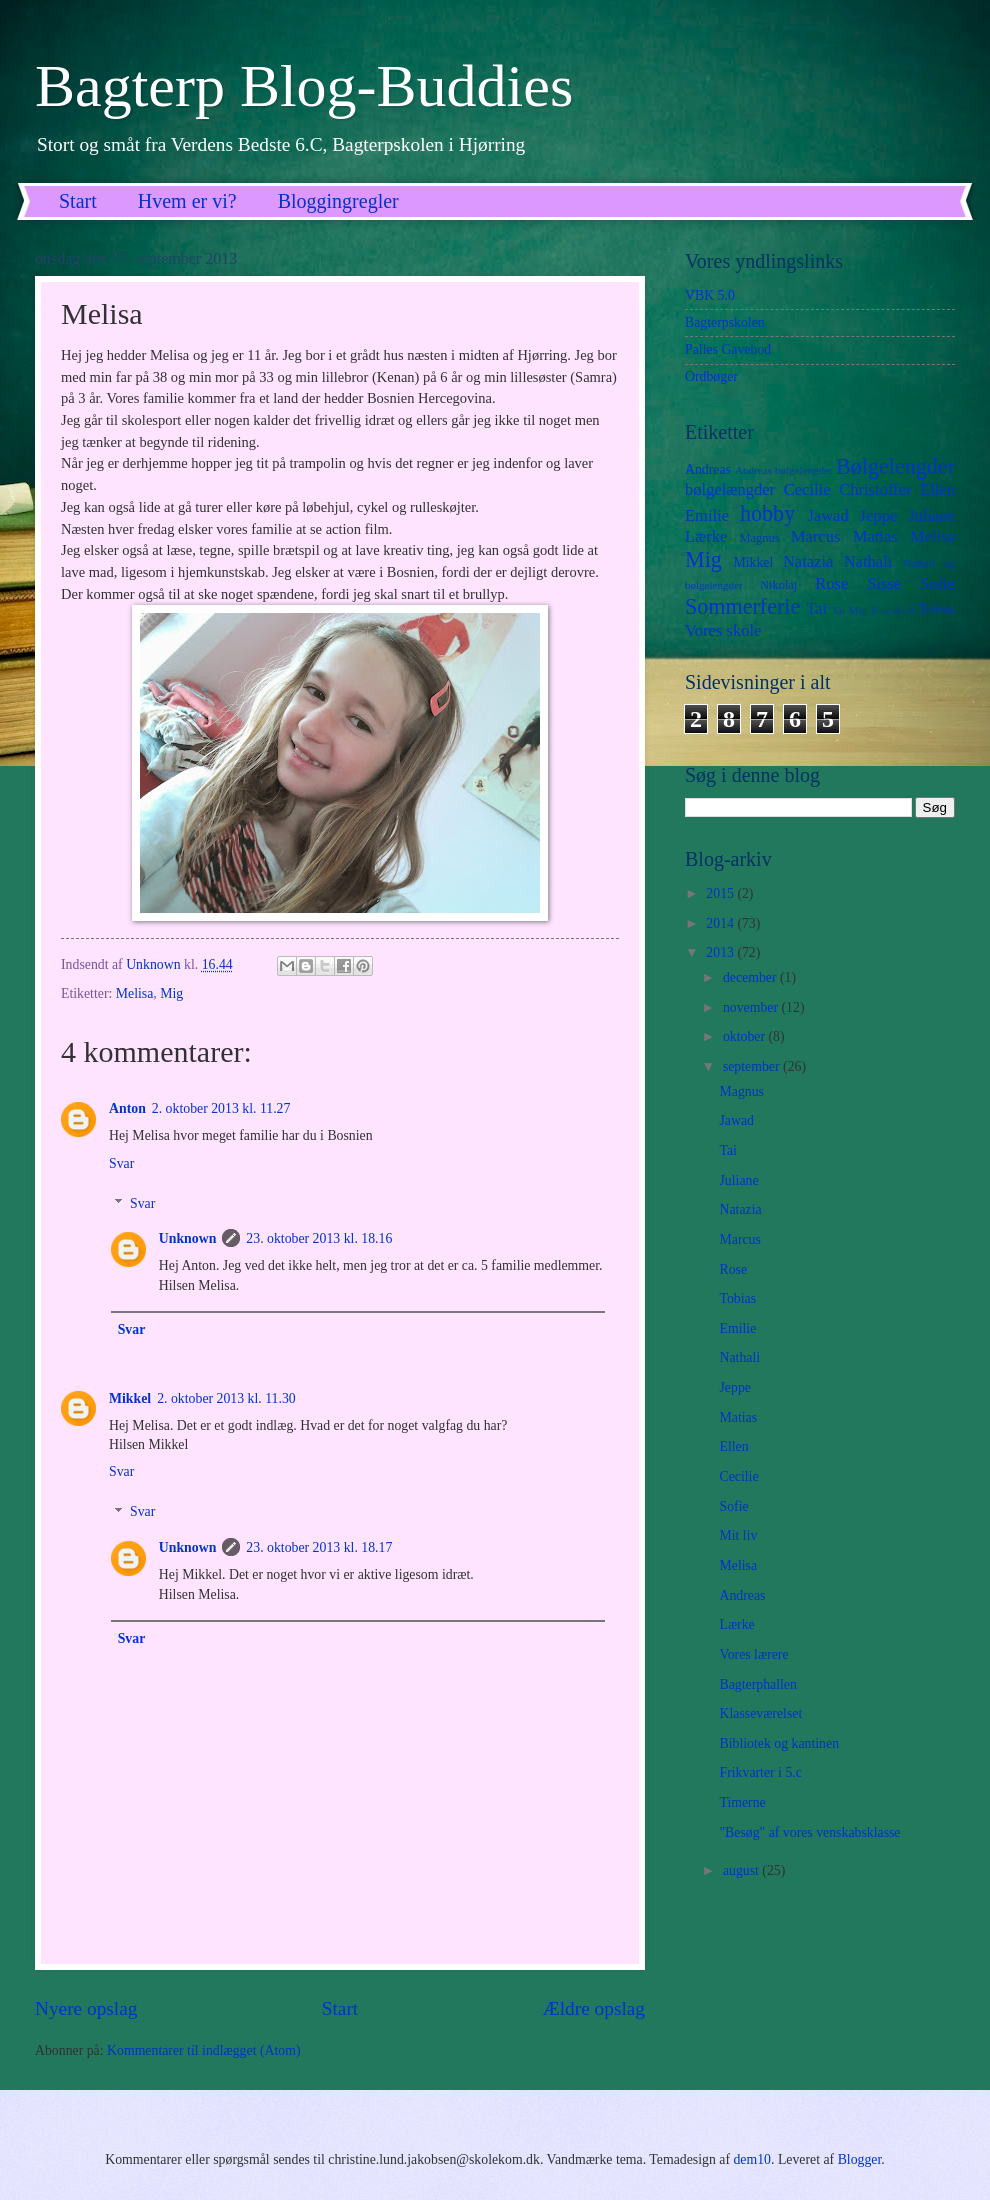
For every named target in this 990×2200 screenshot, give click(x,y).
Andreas (708, 469)
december (751, 977)
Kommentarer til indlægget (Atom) (204, 2050)
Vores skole (723, 630)
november (752, 1007)
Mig (171, 993)
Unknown (188, 1238)
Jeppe (879, 515)
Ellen (937, 489)
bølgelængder (730, 489)
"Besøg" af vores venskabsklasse (809, 1832)
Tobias (936, 609)
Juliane (931, 515)
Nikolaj (778, 585)
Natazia (808, 561)
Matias (875, 536)
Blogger (860, 2159)
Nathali (868, 561)
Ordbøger (711, 376)
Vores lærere (753, 1654)
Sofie (937, 583)
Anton (127, 1108)
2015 (721, 893)
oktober (746, 1036)
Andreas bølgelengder (784, 470)
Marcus (816, 536)
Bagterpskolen (725, 322)
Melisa (135, 993)
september (753, 1066)
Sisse (884, 583)
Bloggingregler (338, 201)
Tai (816, 608)
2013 (721, 952)
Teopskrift (892, 610)
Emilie (707, 515)
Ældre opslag (594, 2008)
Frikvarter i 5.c (760, 1772)
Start (78, 201)
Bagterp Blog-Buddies (304, 86)
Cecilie (807, 489)
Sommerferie (742, 606)
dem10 (752, 2159)
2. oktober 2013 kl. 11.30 (226, 1398)
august (742, 1870)
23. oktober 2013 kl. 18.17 (319, 1547)
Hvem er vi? (187, 201)
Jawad (827, 515)
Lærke (706, 536)
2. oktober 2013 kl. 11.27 (221, 1108)
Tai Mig (849, 610)
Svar (121, 1163)
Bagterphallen (757, 1684)
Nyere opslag (86, 2008)
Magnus (760, 538)
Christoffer (875, 489)
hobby (767, 513)
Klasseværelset (760, 1713)
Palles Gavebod (728, 349)
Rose (831, 583)
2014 (721, 923)
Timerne (742, 1802)
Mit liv (738, 1535)
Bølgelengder (895, 466)
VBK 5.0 (710, 295)
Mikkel (130, 1398)
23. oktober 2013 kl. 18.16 (319, 1238)
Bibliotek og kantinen (779, 1743)
